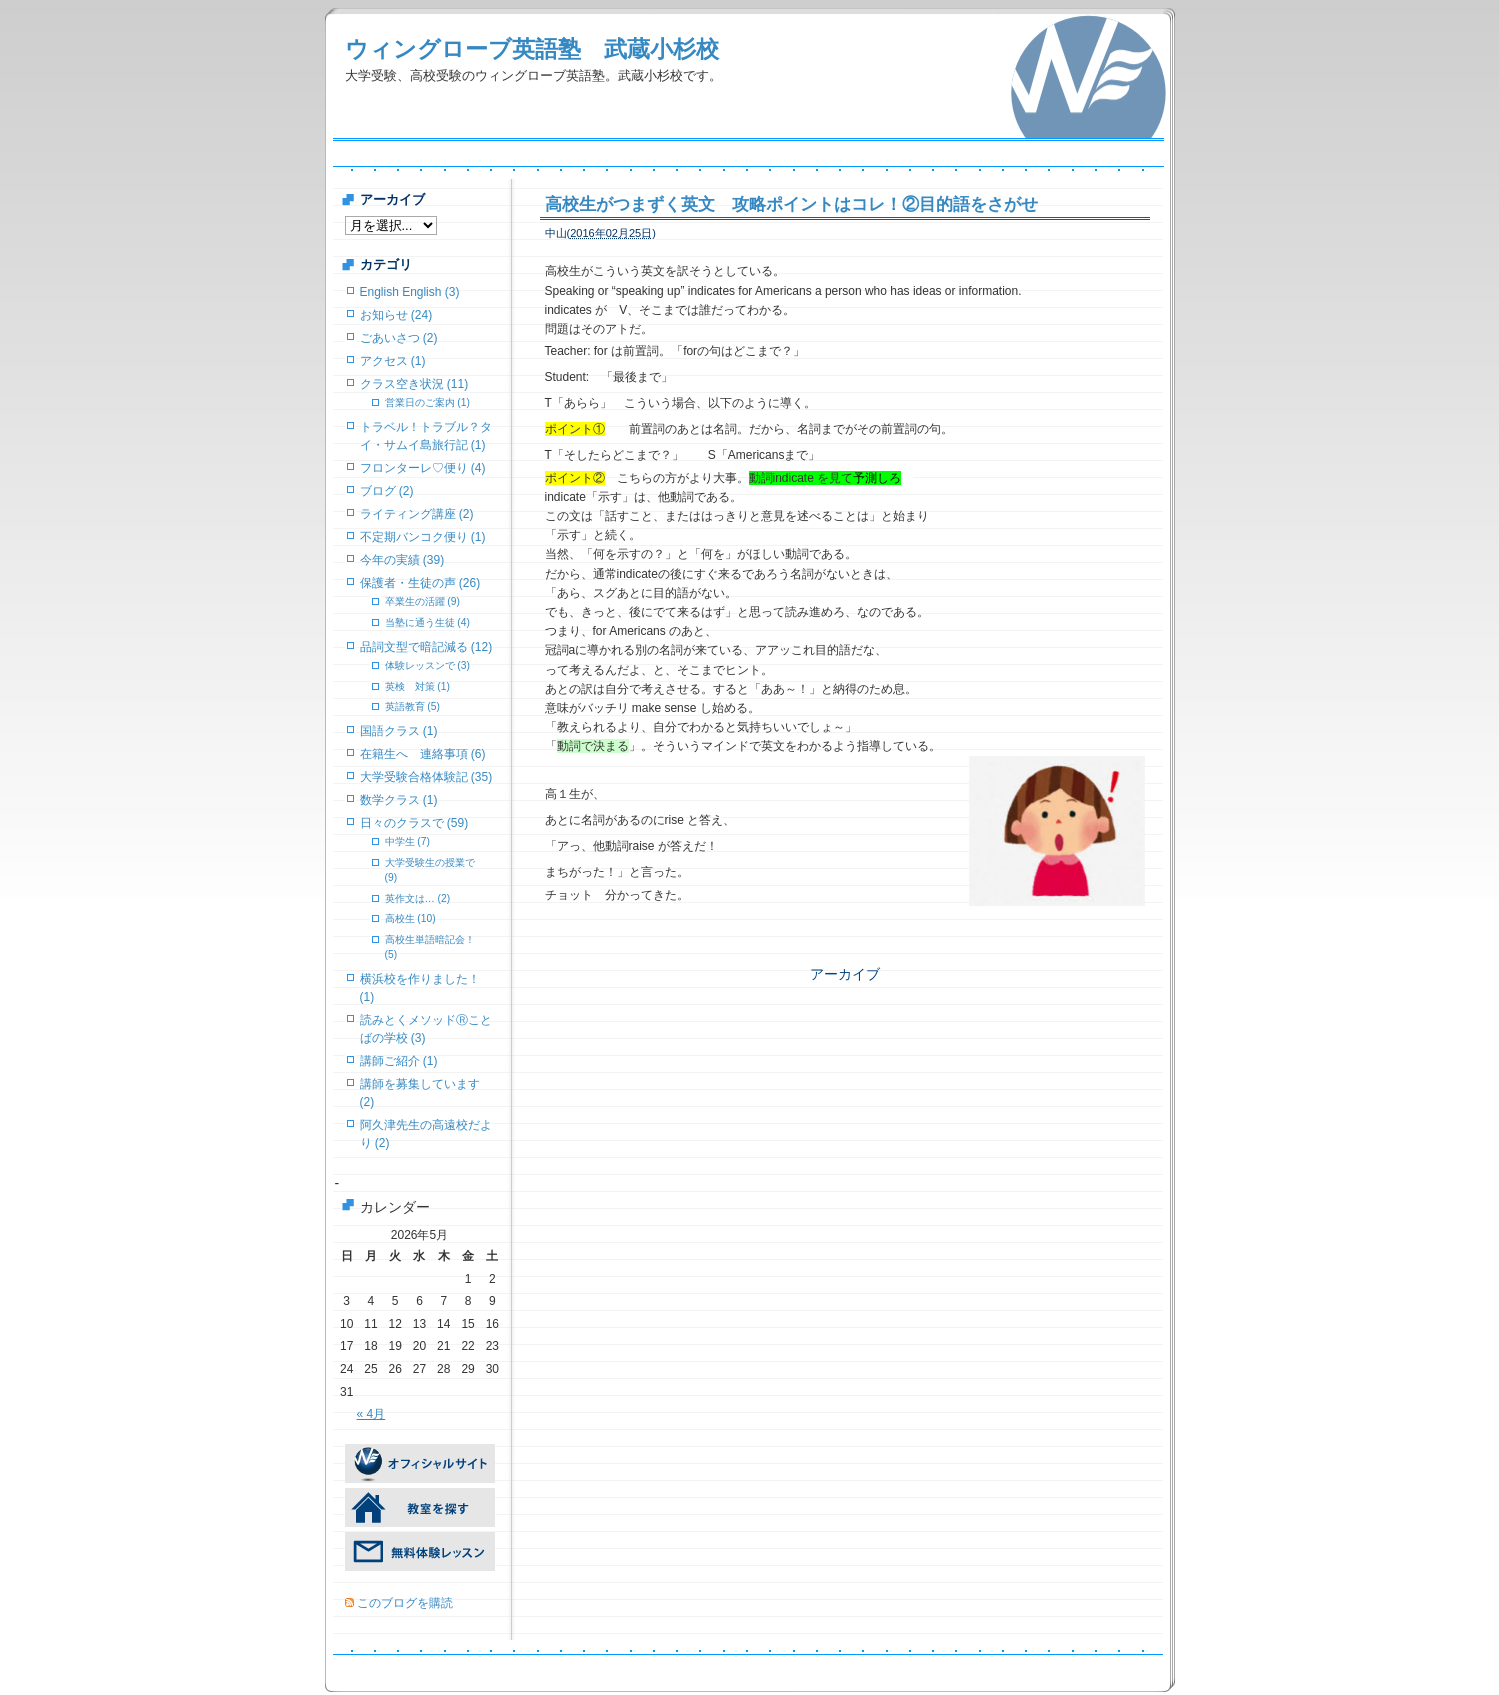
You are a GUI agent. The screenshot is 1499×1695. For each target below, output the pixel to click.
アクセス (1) (393, 361)
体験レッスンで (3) (427, 665)
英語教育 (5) (412, 706)
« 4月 (371, 1414)
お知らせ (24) (396, 315)
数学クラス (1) (399, 800)
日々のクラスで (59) (414, 823)
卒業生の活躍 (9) (422, 601)
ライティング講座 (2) (417, 514)
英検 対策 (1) (417, 686)
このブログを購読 (405, 1603)
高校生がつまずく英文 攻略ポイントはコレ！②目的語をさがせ (791, 204)
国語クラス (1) (399, 731)
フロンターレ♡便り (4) (423, 468)
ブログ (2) (387, 491)
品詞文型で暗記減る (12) (426, 647)
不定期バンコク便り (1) (423, 537)
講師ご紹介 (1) (399, 1061)
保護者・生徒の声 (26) (420, 583)
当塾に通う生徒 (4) (427, 622)
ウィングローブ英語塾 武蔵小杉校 (532, 49)
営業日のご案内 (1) (427, 402)
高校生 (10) (410, 918)
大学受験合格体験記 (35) (426, 777)
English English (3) (410, 292)
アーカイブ (845, 974)
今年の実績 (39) (402, 560)
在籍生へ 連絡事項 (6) (423, 754)
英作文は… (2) (418, 898)
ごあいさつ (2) (399, 338)
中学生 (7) (407, 841)
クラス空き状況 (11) (414, 384)
